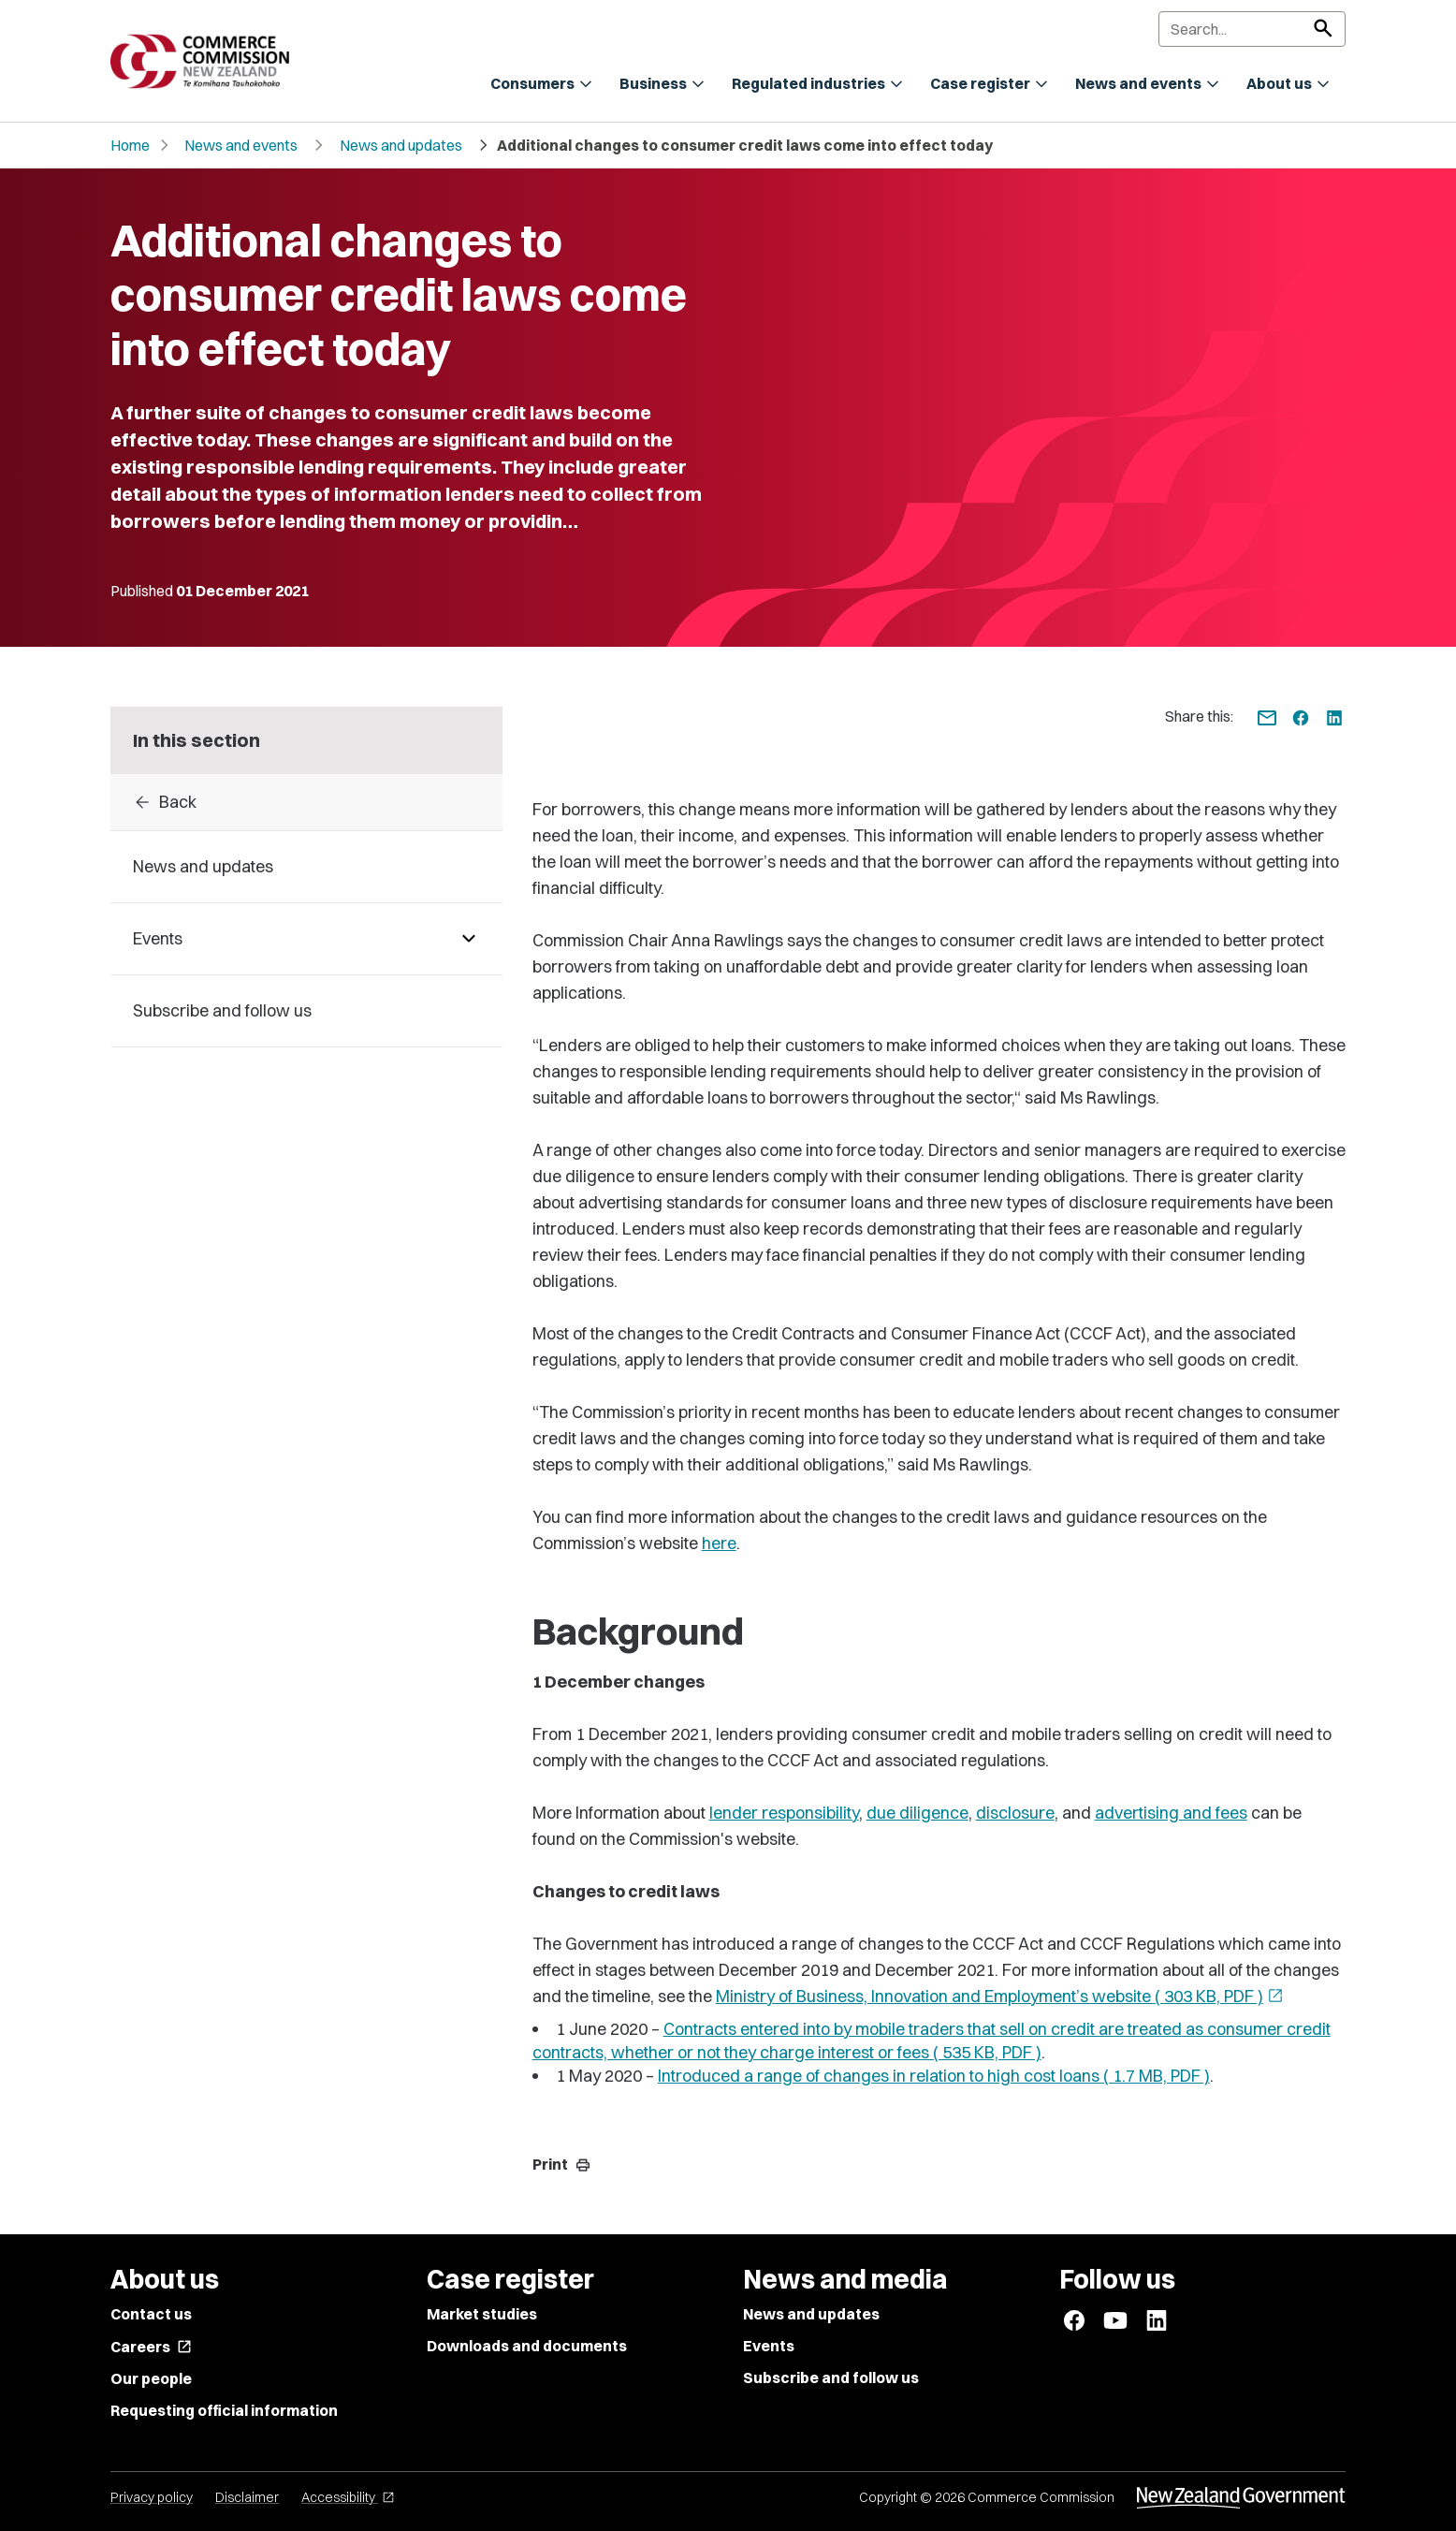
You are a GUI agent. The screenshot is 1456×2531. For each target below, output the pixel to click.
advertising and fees (1171, 1812)
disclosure (1015, 1812)
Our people (151, 2378)
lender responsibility (784, 1812)
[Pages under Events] (469, 939)
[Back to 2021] (306, 802)
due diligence (917, 1812)
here (719, 1543)
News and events (241, 145)
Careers (151, 2346)
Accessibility (348, 2497)
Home (130, 145)
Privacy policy (151, 2497)
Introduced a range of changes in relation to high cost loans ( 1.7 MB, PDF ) (934, 2075)
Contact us (151, 2313)
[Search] (1252, 29)
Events (768, 2345)
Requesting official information (224, 2410)
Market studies (482, 2313)
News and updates (401, 145)
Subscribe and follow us (831, 2377)
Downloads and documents (527, 2345)
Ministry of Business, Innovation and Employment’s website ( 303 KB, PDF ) (1000, 1996)
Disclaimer (247, 2497)
